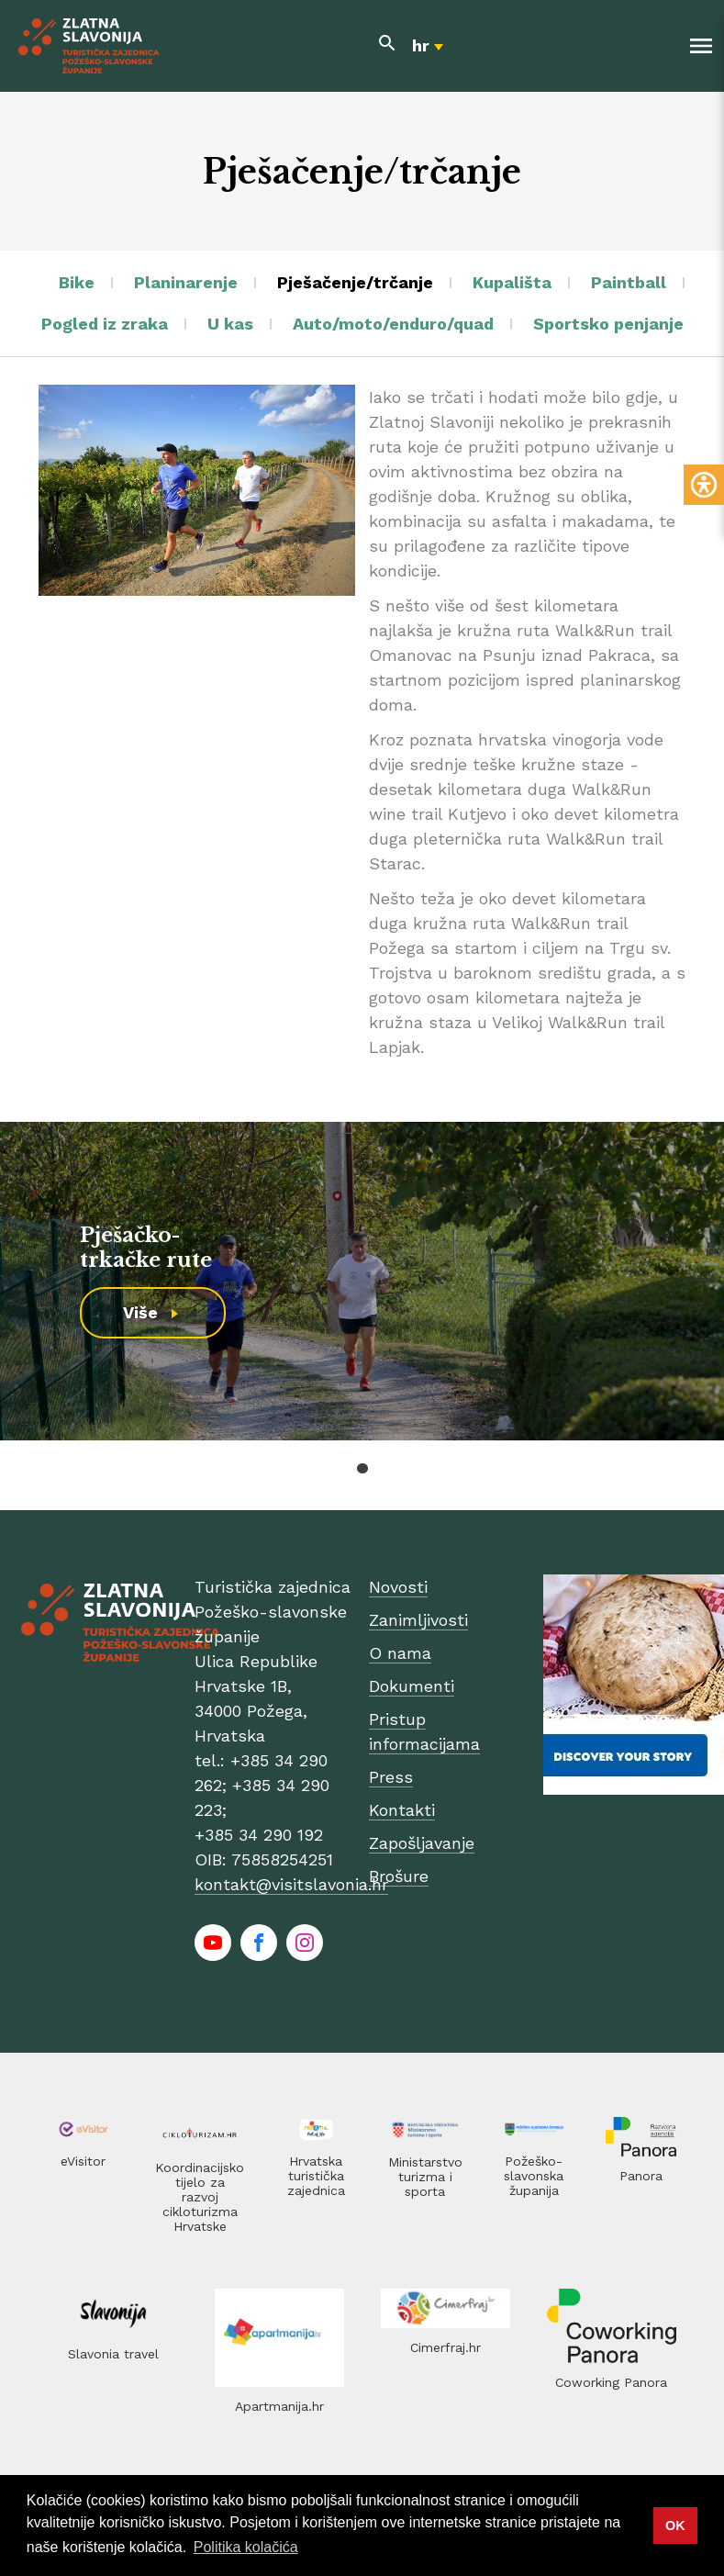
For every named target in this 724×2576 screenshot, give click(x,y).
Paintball (628, 282)
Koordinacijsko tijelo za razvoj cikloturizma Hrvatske (199, 2197)
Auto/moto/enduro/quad (393, 323)
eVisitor (83, 2161)
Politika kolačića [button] (246, 2547)
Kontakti (402, 1810)
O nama (400, 1653)
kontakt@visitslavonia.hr (291, 1884)
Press (391, 1776)
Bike (77, 282)
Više (140, 1312)
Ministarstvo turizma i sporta (425, 2177)
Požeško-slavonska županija (533, 2176)
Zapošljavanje (421, 1843)
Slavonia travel (113, 2353)
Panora (641, 2175)
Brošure (399, 1876)
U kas (230, 323)
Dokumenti (411, 1686)
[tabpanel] (362, 1281)
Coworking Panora (611, 2382)
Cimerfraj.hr (445, 2347)
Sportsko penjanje (608, 323)
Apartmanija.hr (279, 2406)
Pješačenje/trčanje (355, 282)
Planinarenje (186, 282)
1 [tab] (362, 1468)
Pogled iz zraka (104, 323)
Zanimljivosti (418, 1620)
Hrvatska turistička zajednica (316, 2176)
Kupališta (512, 282)
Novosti (398, 1586)
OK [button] (675, 2525)
